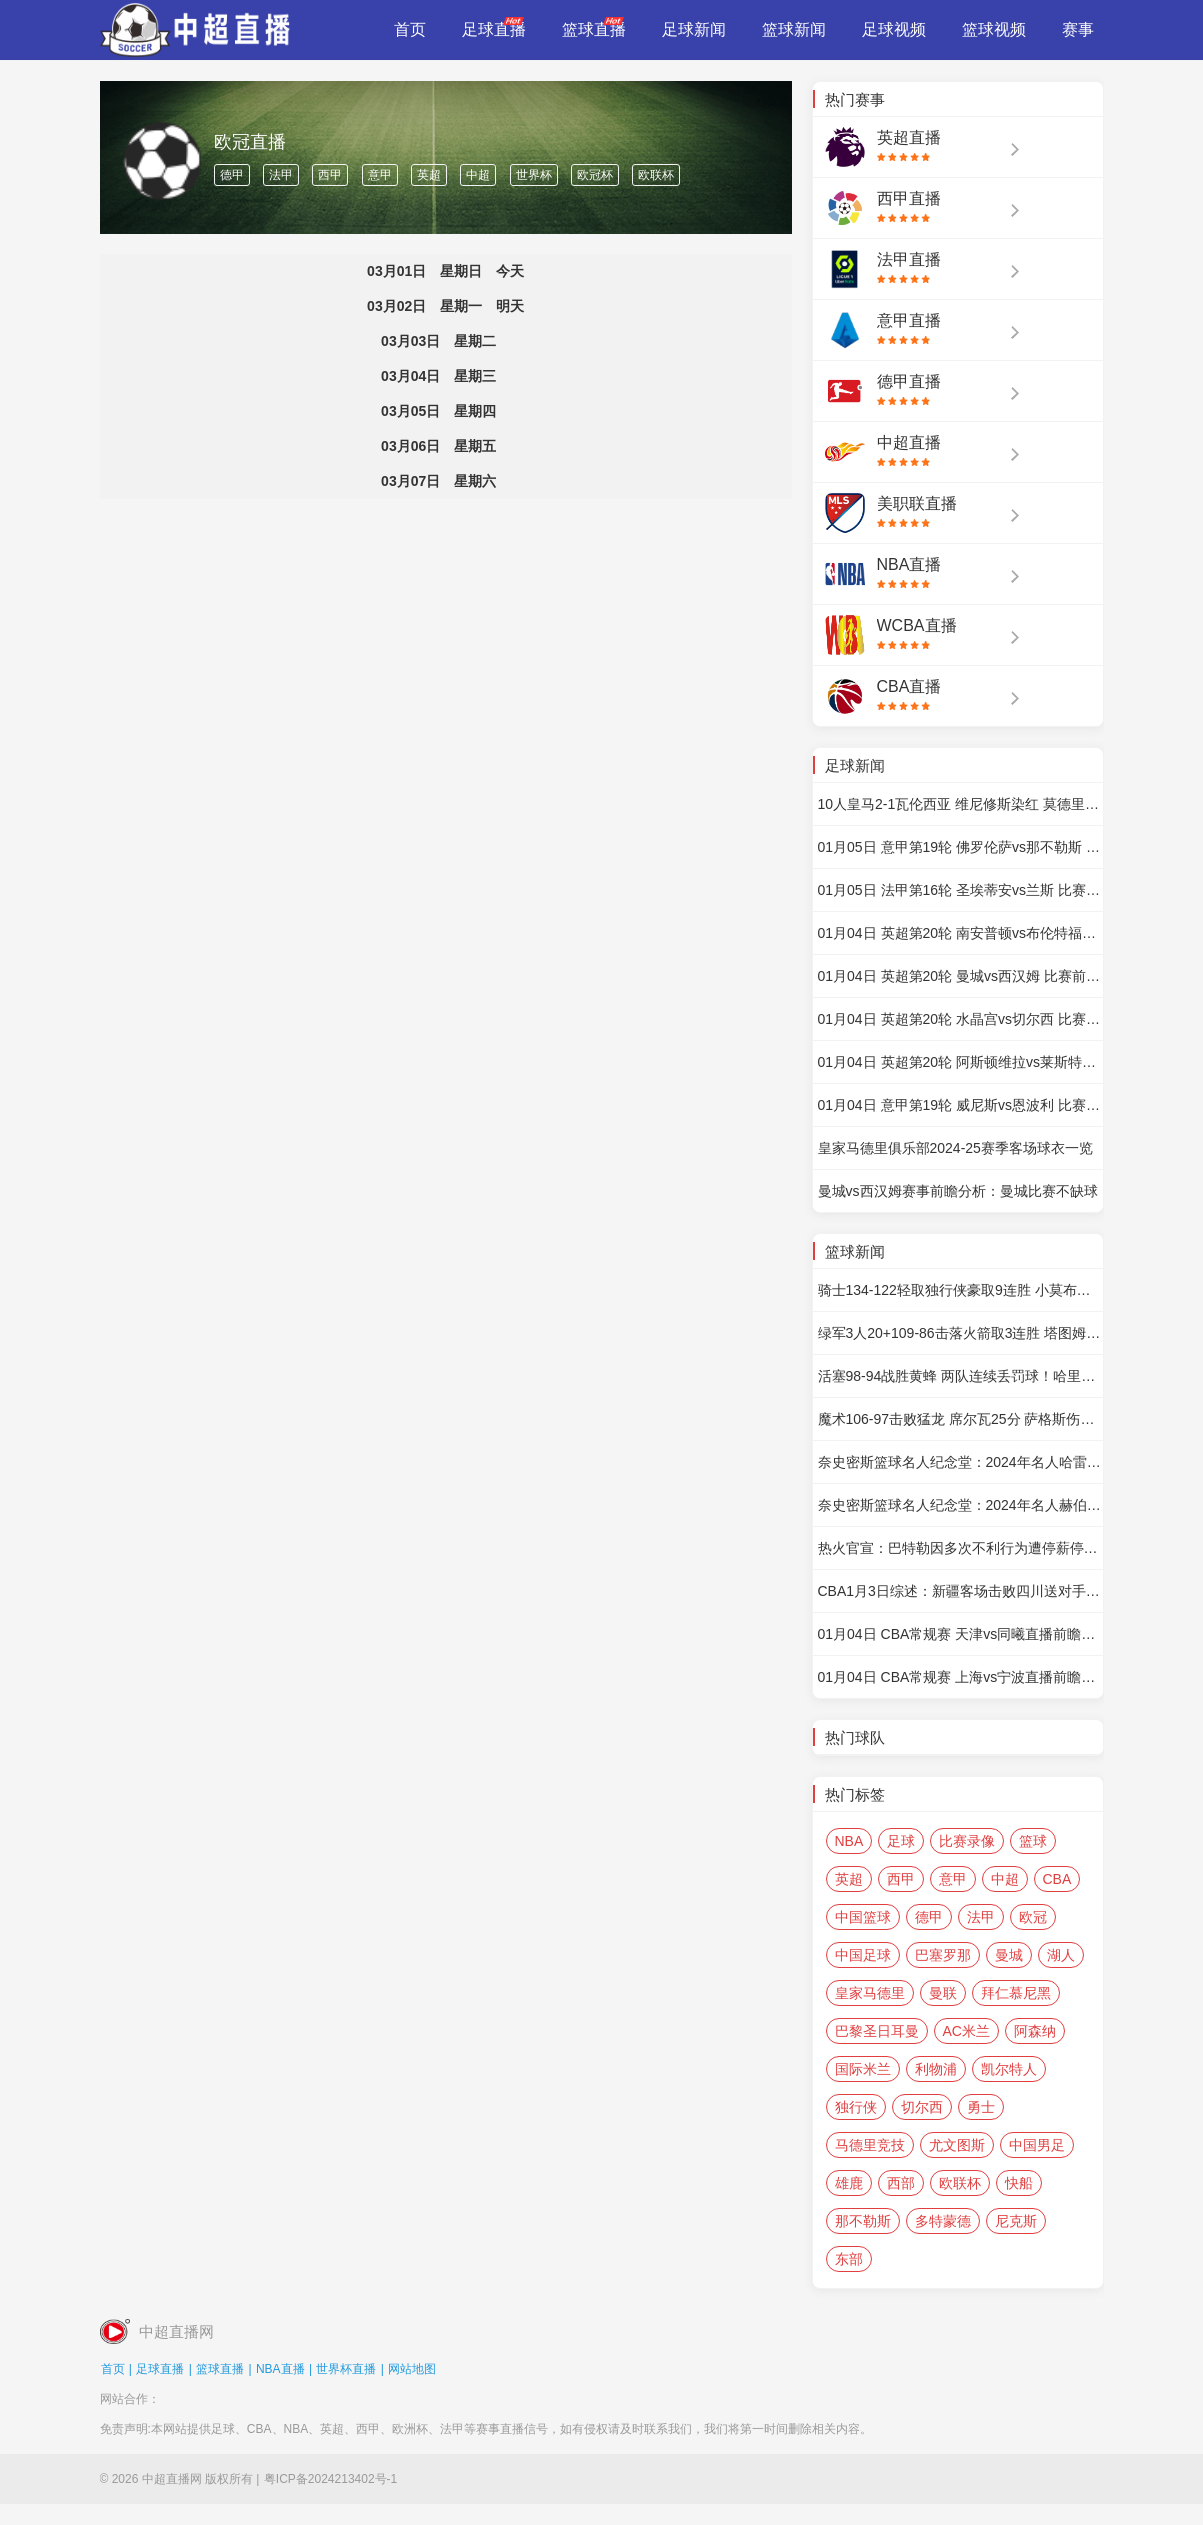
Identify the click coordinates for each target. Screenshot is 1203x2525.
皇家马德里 (870, 1993)
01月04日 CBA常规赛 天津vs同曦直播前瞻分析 (960, 1634)
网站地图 (412, 2369)
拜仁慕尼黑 (1016, 1993)
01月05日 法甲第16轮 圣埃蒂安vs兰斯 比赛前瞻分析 (960, 890)
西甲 (330, 175)
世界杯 (534, 175)
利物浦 (936, 2069)
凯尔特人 (1009, 2069)
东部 (849, 2259)
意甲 (380, 175)
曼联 (943, 1993)
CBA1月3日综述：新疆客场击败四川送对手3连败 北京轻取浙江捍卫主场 (960, 1591)
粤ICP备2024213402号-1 (330, 2479)
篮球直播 (220, 2369)
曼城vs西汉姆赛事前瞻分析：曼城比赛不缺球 (958, 1191)
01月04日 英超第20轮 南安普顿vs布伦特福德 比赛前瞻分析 (960, 933)
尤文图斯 (957, 2145)
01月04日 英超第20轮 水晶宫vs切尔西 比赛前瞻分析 (960, 1019)
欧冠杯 (595, 175)
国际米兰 (863, 2069)
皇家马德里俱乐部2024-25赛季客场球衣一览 (955, 1148)
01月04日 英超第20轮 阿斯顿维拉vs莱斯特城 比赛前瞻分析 (960, 1062)
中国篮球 (863, 1917)
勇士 (981, 2107)
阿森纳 (1035, 2031)
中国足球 (863, 1955)
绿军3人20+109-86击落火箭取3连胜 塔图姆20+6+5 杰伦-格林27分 (960, 1333)
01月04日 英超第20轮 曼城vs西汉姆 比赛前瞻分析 (960, 976)
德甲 (232, 175)
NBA (849, 1841)
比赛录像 (967, 1841)
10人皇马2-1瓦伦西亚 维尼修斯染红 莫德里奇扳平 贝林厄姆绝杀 (960, 804)
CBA (1057, 1879)
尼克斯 (1016, 2221)
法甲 (281, 175)
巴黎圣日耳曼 (877, 2031)
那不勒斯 (863, 2221)
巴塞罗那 (943, 1955)
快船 (1019, 2183)
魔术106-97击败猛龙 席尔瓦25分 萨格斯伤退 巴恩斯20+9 (960, 1419)
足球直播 (160, 2369)
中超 (478, 175)
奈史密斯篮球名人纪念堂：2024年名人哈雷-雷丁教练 (960, 1462)
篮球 (1033, 1841)
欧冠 (1033, 1917)
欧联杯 (656, 175)
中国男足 (1037, 2145)
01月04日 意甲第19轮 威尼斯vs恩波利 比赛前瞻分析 (960, 1105)
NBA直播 (280, 2369)
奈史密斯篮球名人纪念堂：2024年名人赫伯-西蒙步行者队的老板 (960, 1505)
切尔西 (922, 2107)
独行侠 (856, 2107)
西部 (901, 2183)
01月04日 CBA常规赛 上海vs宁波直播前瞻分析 (960, 1677)
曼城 (1009, 1955)
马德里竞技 (870, 2145)
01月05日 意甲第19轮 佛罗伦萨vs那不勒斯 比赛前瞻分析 (960, 847)
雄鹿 (849, 2183)
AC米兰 (966, 2031)
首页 (113, 2369)
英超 (429, 175)
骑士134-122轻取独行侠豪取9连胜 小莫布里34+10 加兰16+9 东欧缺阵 (960, 1290)
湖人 (1061, 1955)
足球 (901, 1841)
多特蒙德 (943, 2221)
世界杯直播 (346, 2369)
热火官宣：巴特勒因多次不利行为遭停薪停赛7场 (960, 1548)
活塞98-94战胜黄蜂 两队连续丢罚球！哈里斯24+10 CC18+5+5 (960, 1376)
